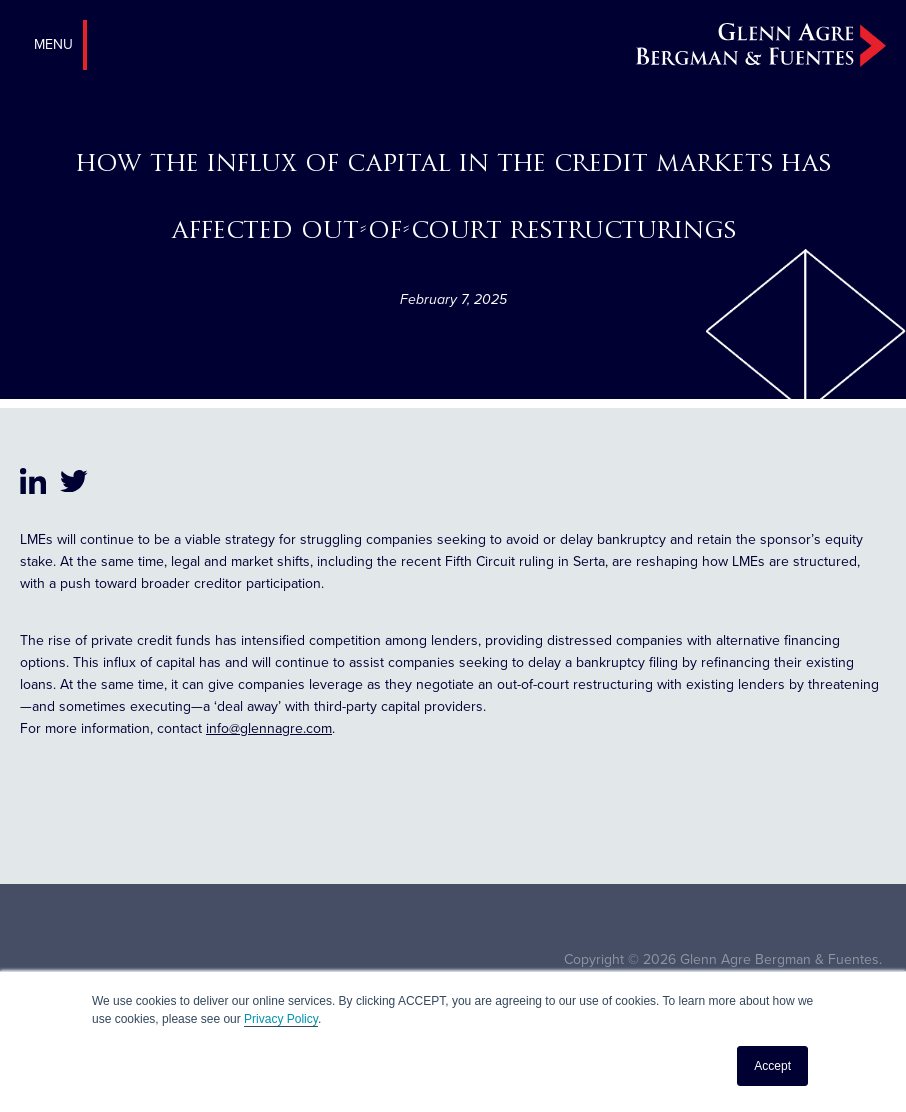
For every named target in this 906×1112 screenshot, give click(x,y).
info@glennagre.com (269, 728)
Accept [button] (772, 1066)
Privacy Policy (281, 1019)
